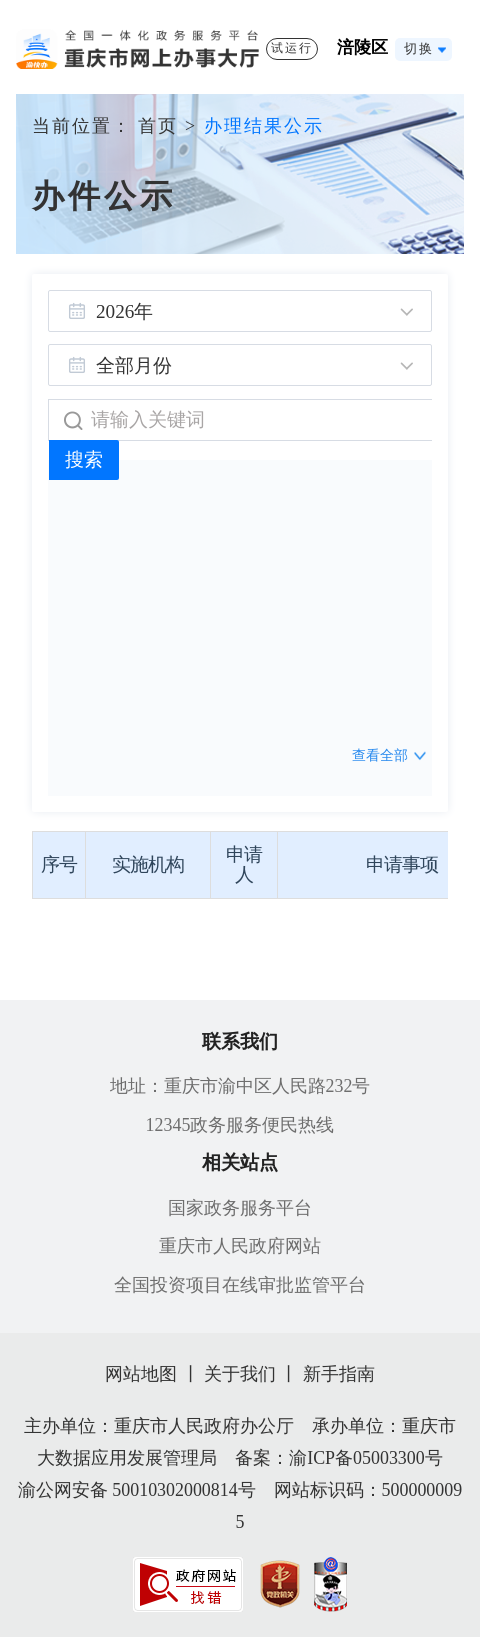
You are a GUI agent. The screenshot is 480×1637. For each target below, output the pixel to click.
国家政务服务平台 (240, 1208)
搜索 (84, 459)
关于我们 (240, 1374)
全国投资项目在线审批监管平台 (240, 1285)
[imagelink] (188, 1584)
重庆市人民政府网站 (240, 1246)
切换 (418, 49)
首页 (158, 126)
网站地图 (141, 1374)
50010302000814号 (183, 1490)
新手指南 (339, 1374)
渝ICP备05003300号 (366, 1458)
